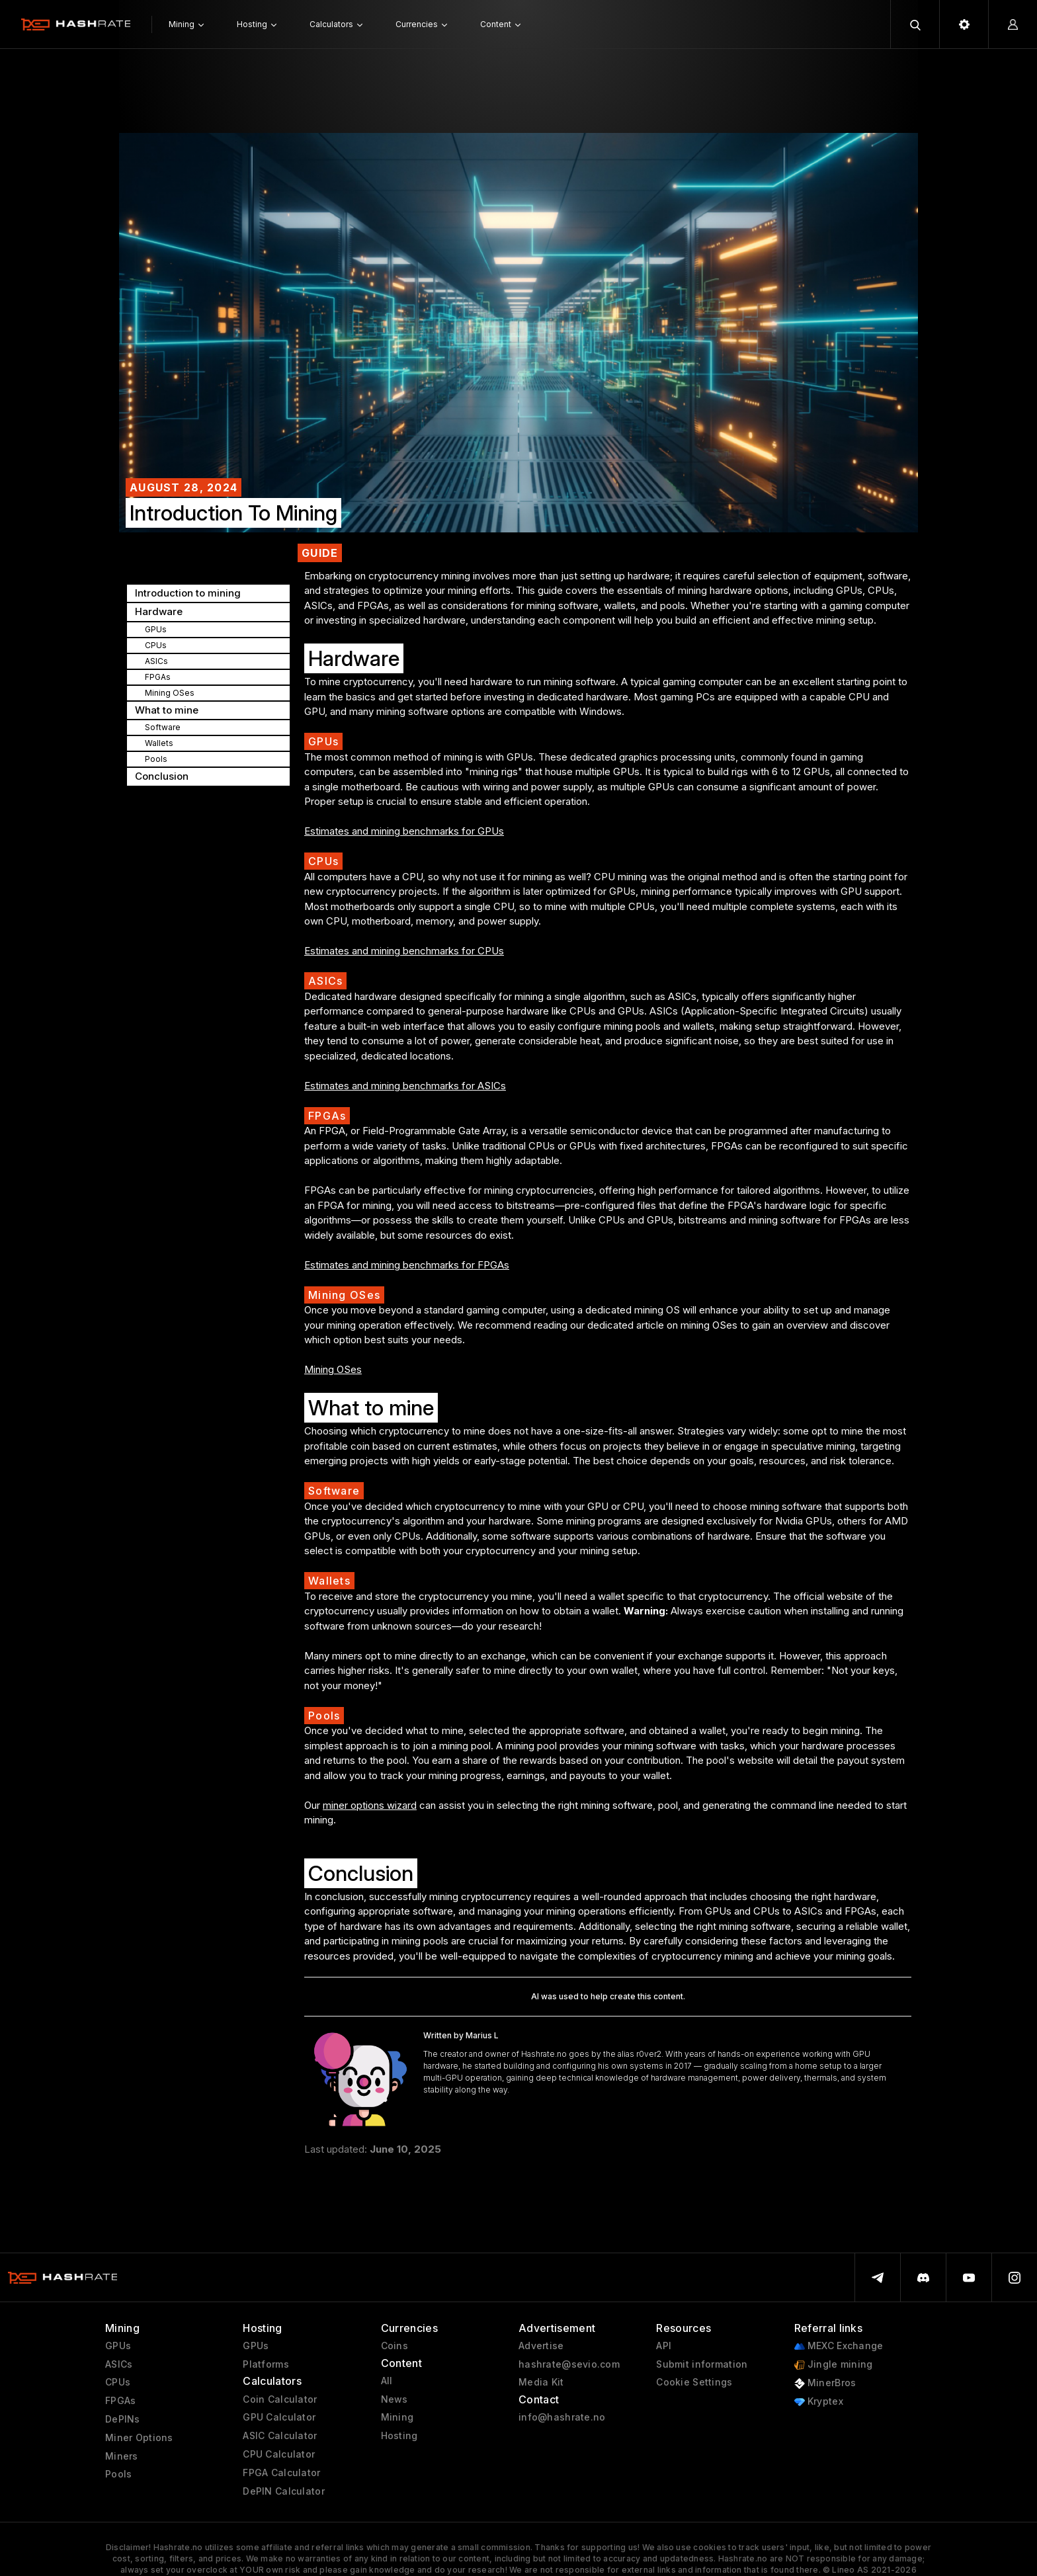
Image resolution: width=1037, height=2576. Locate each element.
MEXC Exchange (839, 2346)
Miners (121, 2456)
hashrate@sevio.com (569, 2364)
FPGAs (120, 2400)
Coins (394, 2346)
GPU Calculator (279, 2417)
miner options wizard (370, 1805)
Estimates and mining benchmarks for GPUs (404, 831)
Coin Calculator (280, 2399)
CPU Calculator (279, 2454)
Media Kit (541, 2382)
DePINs (122, 2419)
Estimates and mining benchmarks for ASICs (405, 1085)
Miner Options (139, 2437)
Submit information (701, 2364)
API (663, 2346)
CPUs (117, 2382)
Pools (118, 2474)
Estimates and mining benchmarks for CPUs (404, 950)
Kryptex (818, 2401)
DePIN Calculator (283, 2491)
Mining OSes (333, 1369)
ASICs (118, 2364)
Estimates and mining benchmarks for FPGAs (406, 1265)
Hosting (399, 2436)
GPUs (118, 2346)
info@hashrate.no (561, 2417)
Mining (397, 2417)
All (387, 2381)
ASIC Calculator (280, 2436)
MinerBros (825, 2383)
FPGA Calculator (281, 2473)
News (394, 2399)
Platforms (266, 2364)
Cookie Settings (694, 2382)
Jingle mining (833, 2364)
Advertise (541, 2346)
